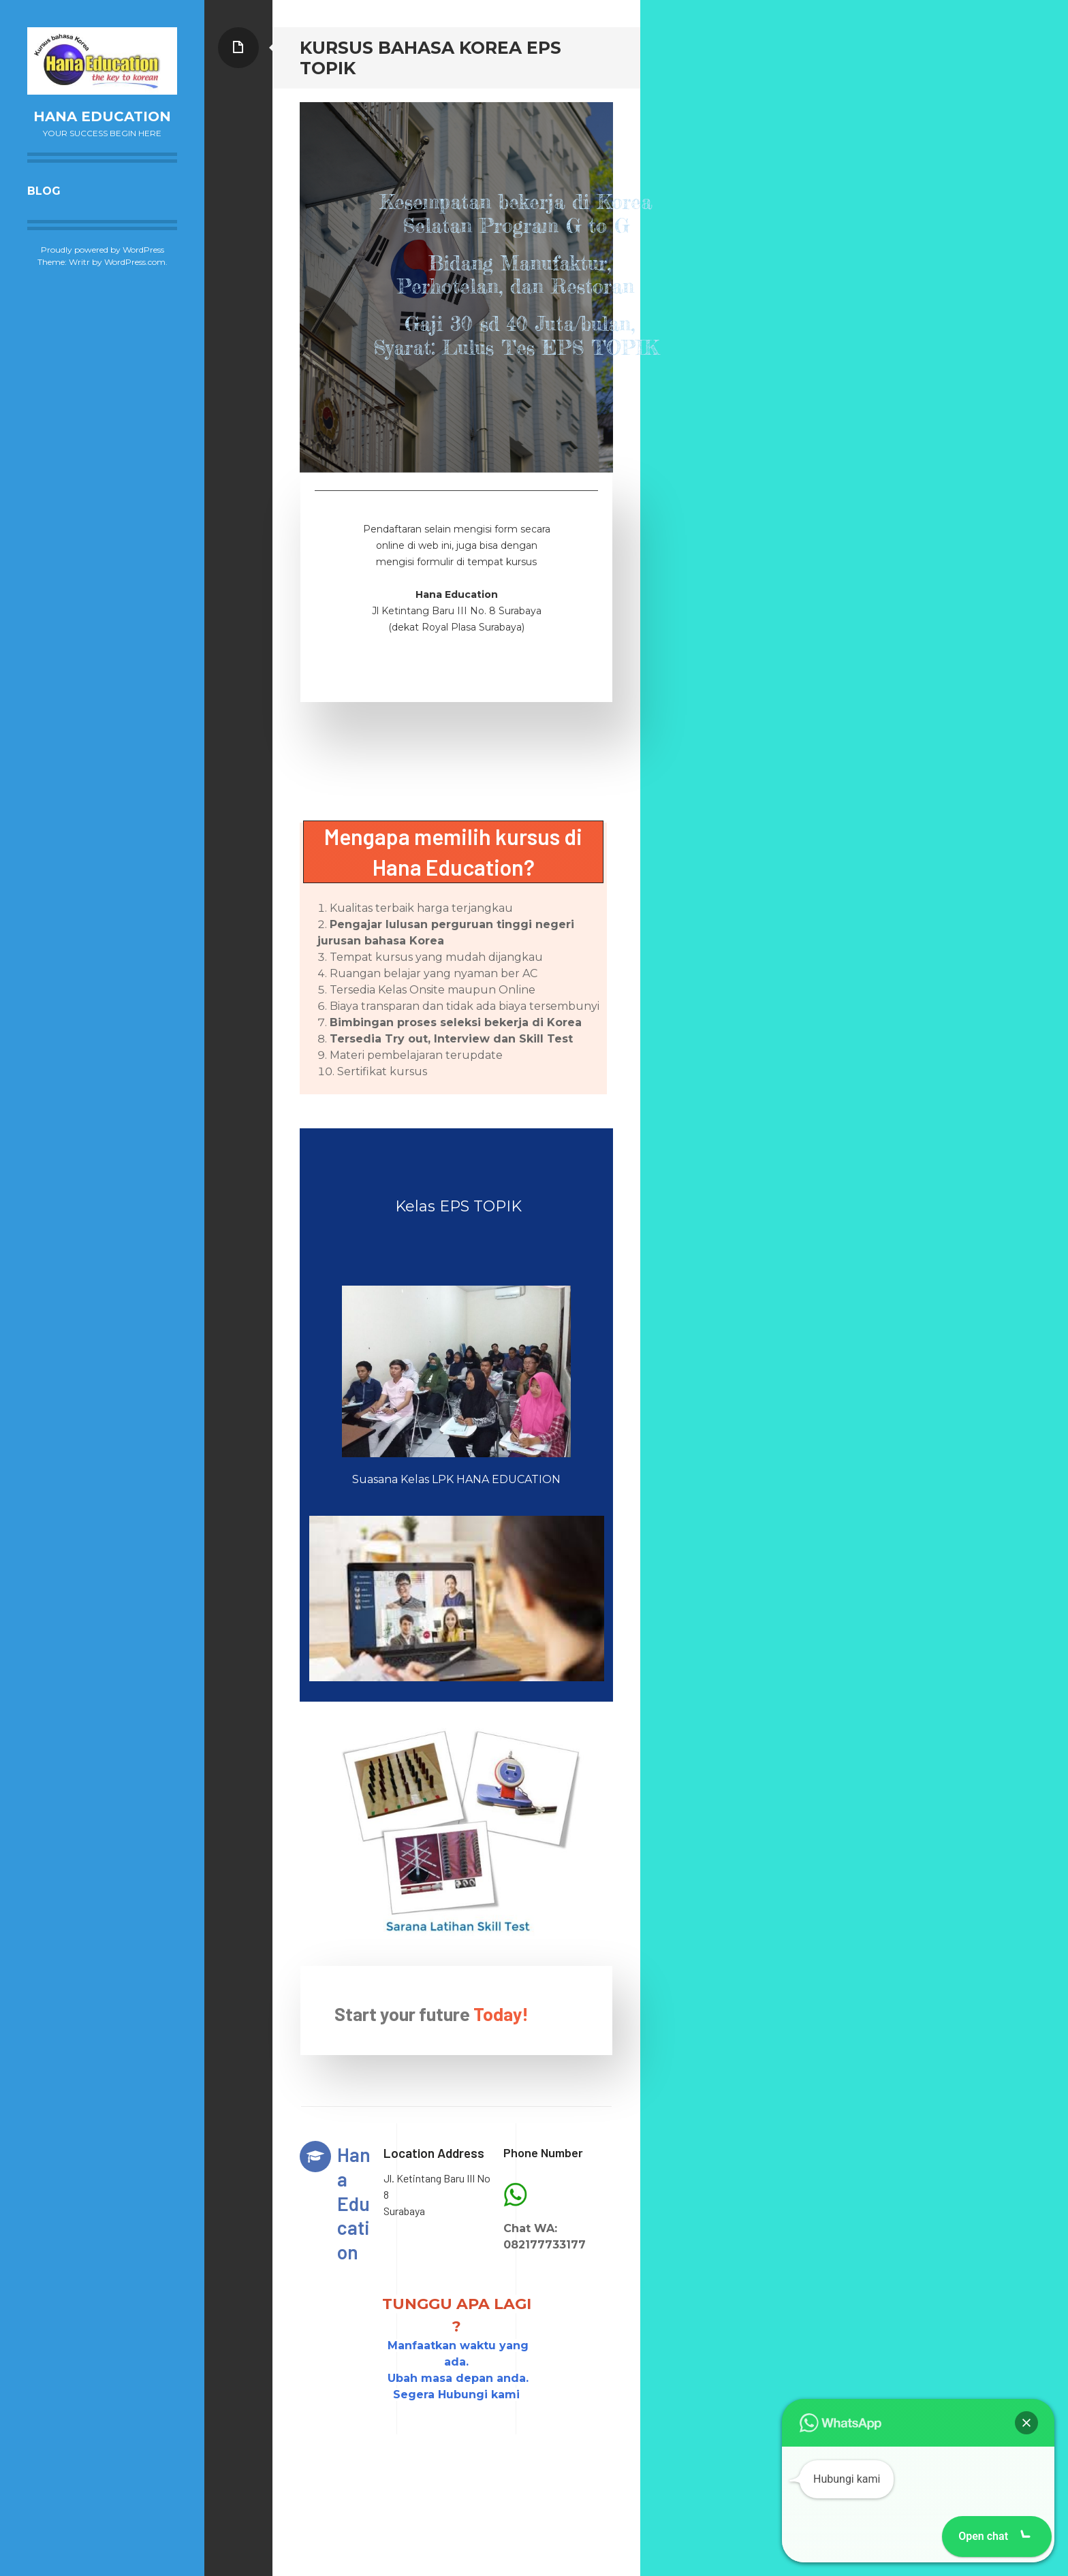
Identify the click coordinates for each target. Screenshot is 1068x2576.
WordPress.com (135, 262)
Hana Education (102, 116)
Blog (44, 191)
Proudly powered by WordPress (102, 249)
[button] (1026, 2422)
